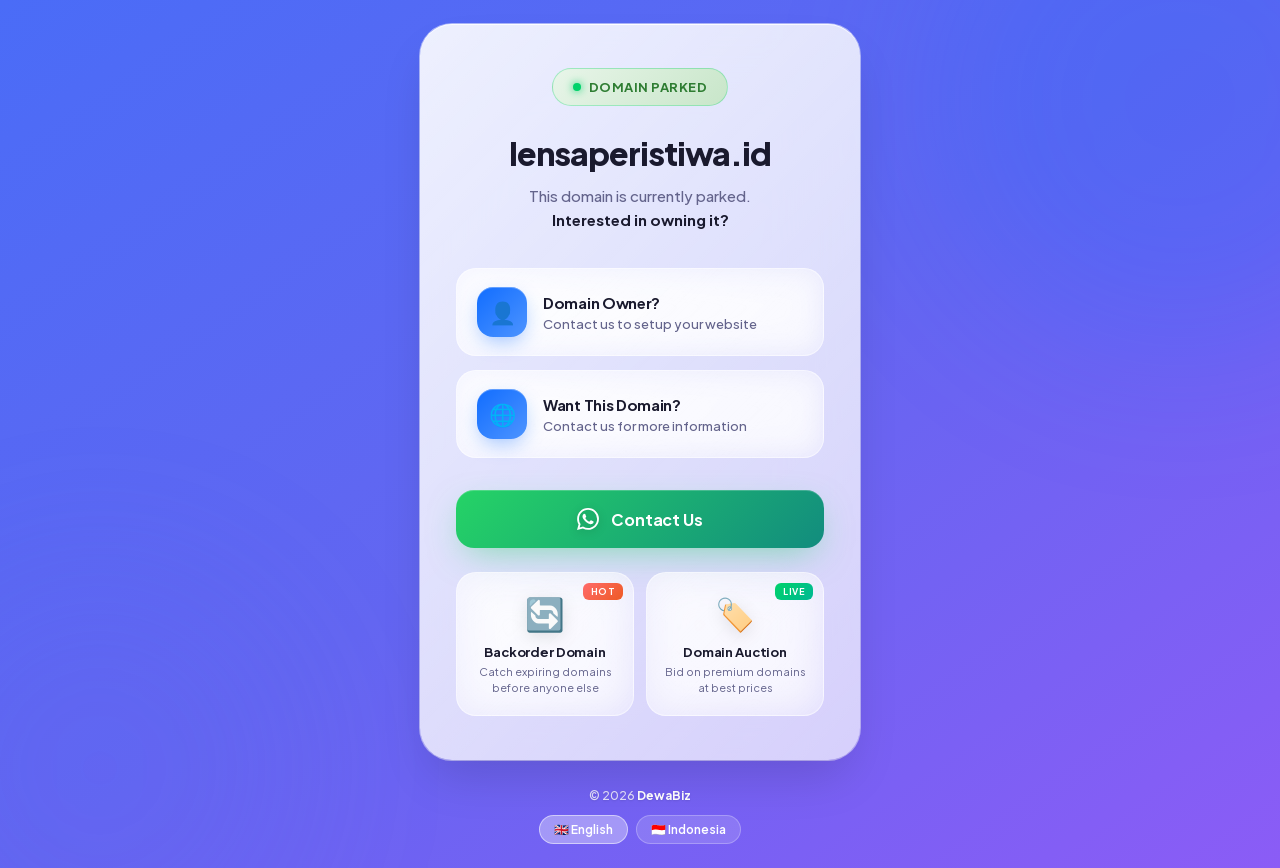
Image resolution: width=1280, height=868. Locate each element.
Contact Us (639, 519)
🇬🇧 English (583, 829)
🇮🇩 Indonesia (688, 829)
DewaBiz (664, 795)
